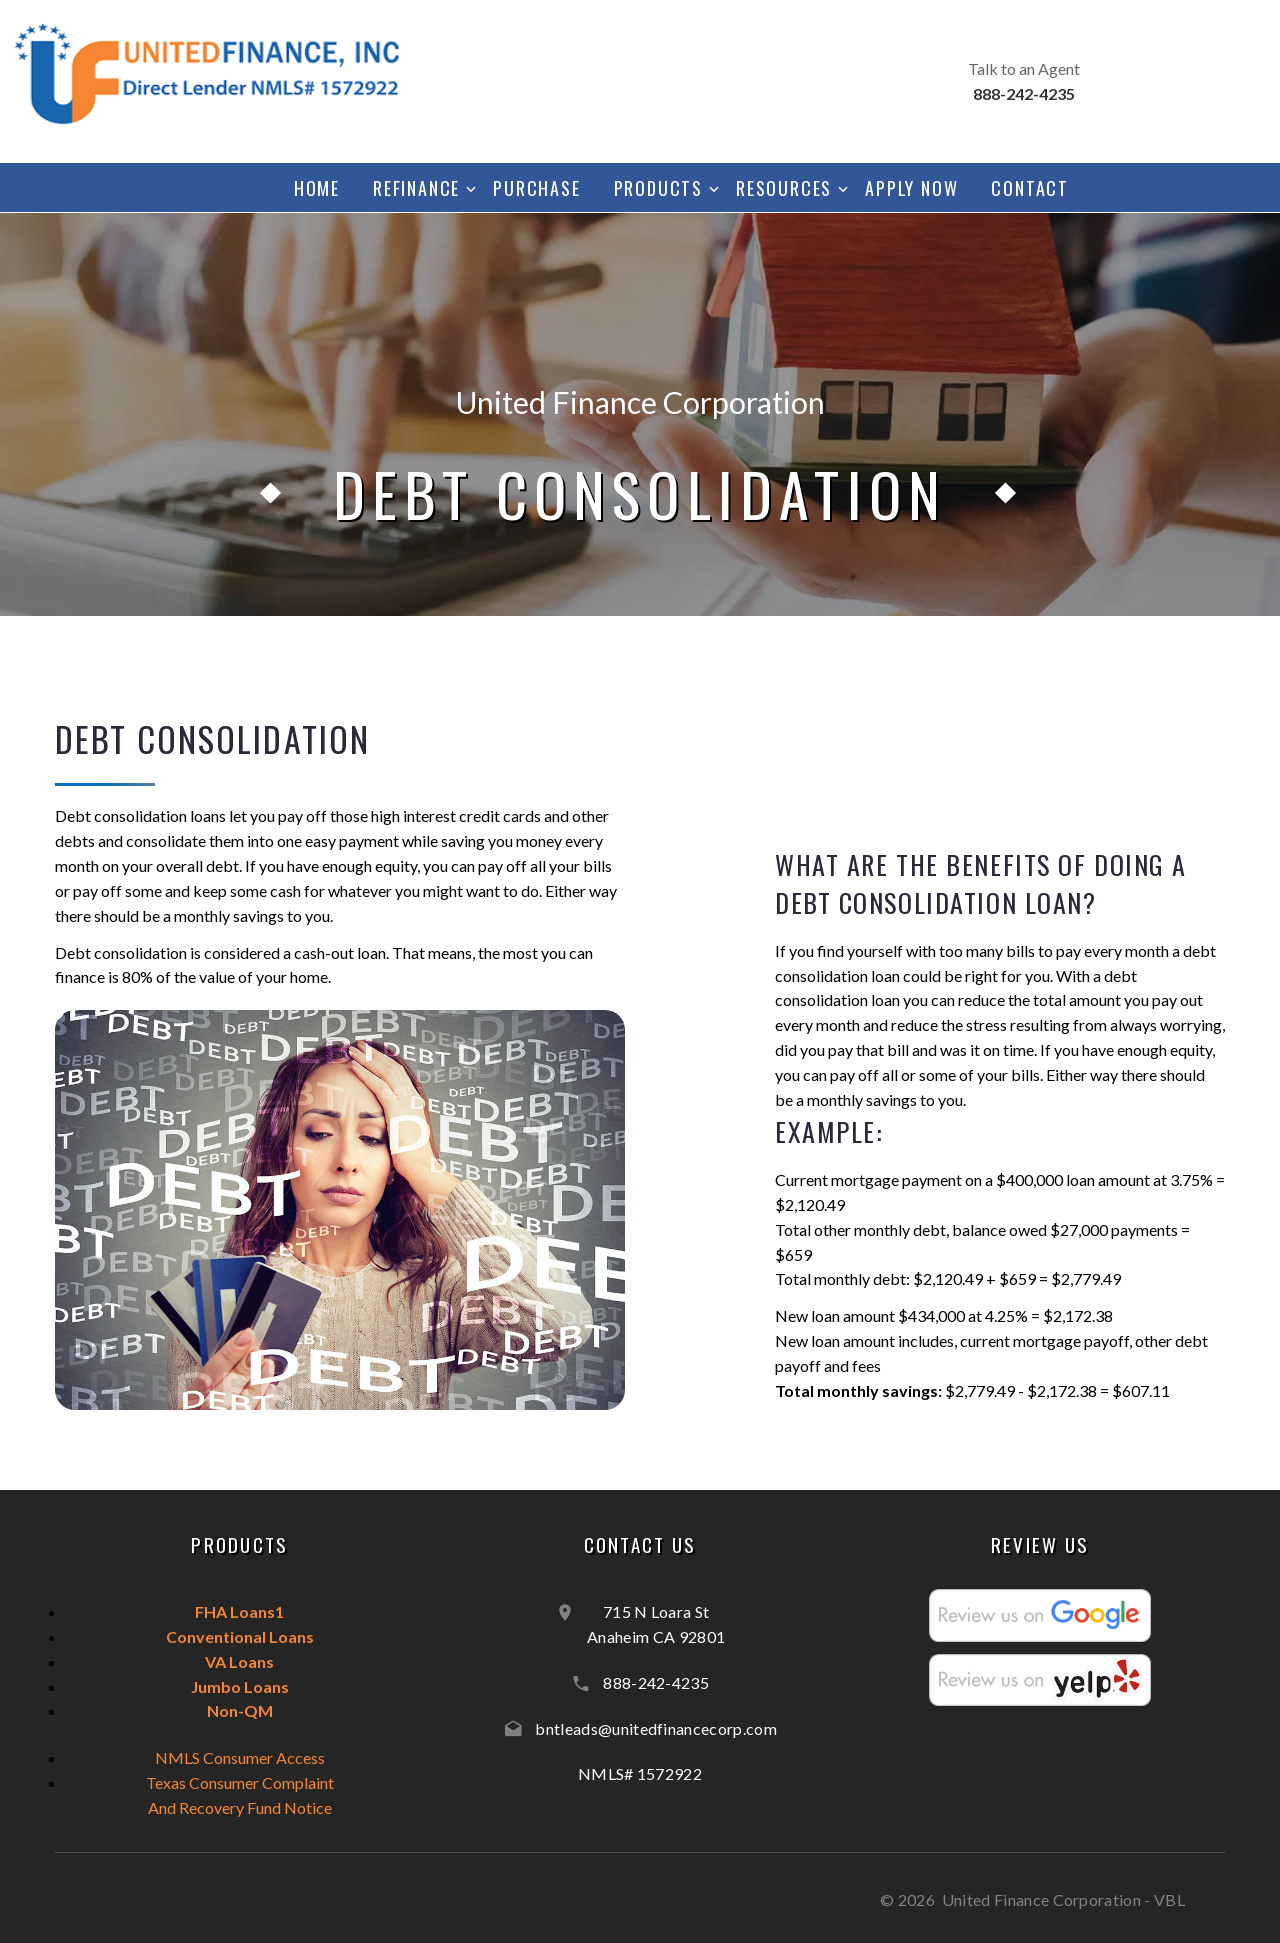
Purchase (536, 188)
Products (658, 188)
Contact (1030, 188)
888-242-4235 (656, 1682)
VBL (1169, 1899)
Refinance (416, 188)
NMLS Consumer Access (240, 1757)
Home (317, 188)
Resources (784, 188)
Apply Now (911, 188)
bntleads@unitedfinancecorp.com (656, 1728)
